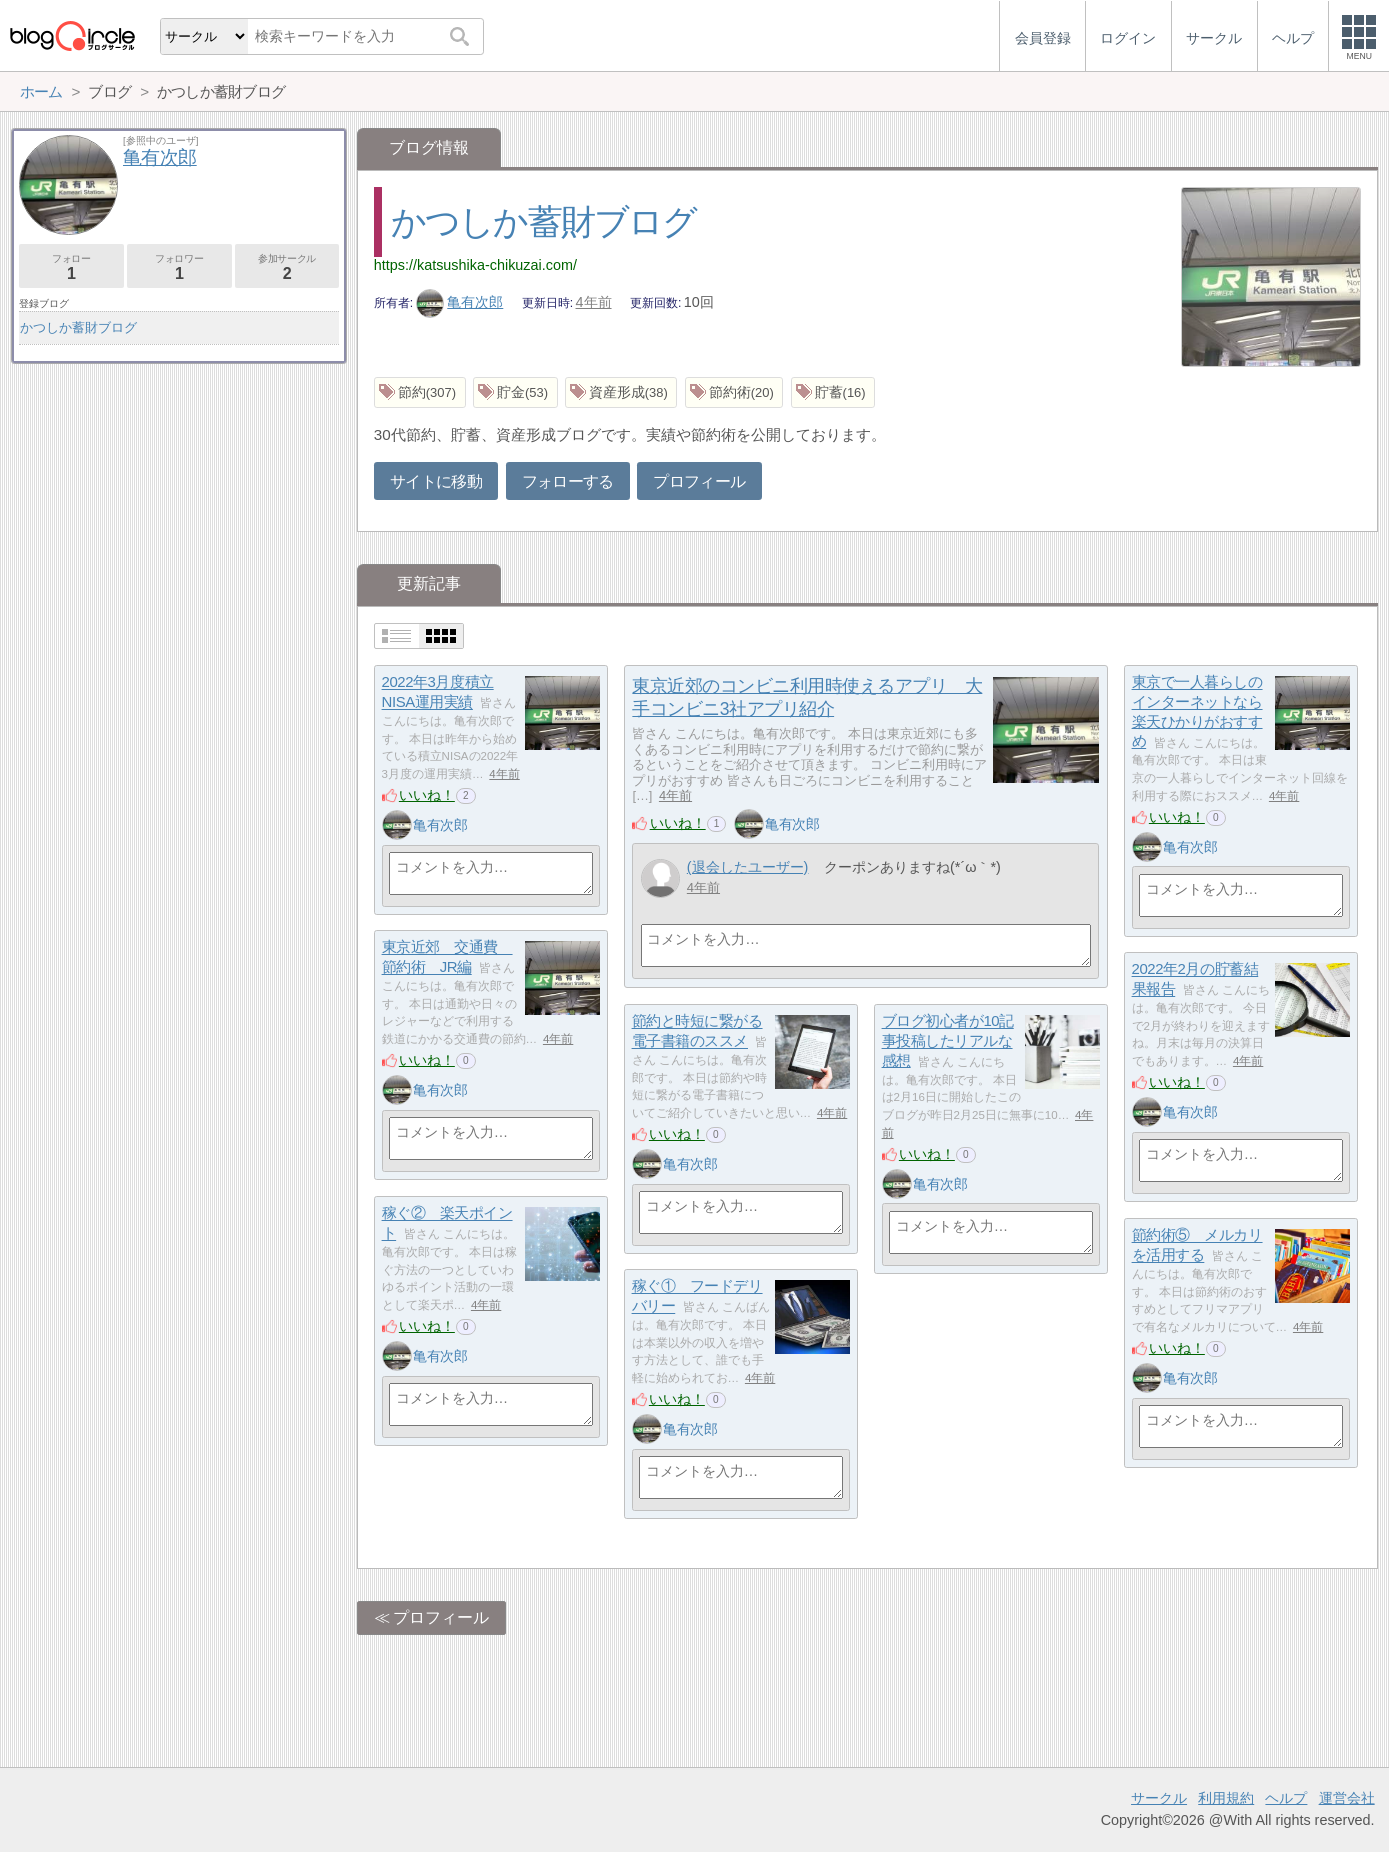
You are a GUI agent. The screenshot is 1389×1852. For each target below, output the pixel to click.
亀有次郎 (460, 302)
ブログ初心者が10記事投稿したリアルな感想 (948, 1041)
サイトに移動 (436, 481)
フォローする (568, 481)
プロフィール (699, 481)
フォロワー (179, 267)
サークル (1159, 1798)
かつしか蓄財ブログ (544, 221)
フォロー (71, 267)
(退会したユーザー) (748, 867)
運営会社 (1347, 1798)
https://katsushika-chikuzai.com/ (475, 265)
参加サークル (287, 267)
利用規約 (1226, 1798)
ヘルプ (1286, 1798)
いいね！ (427, 795)
